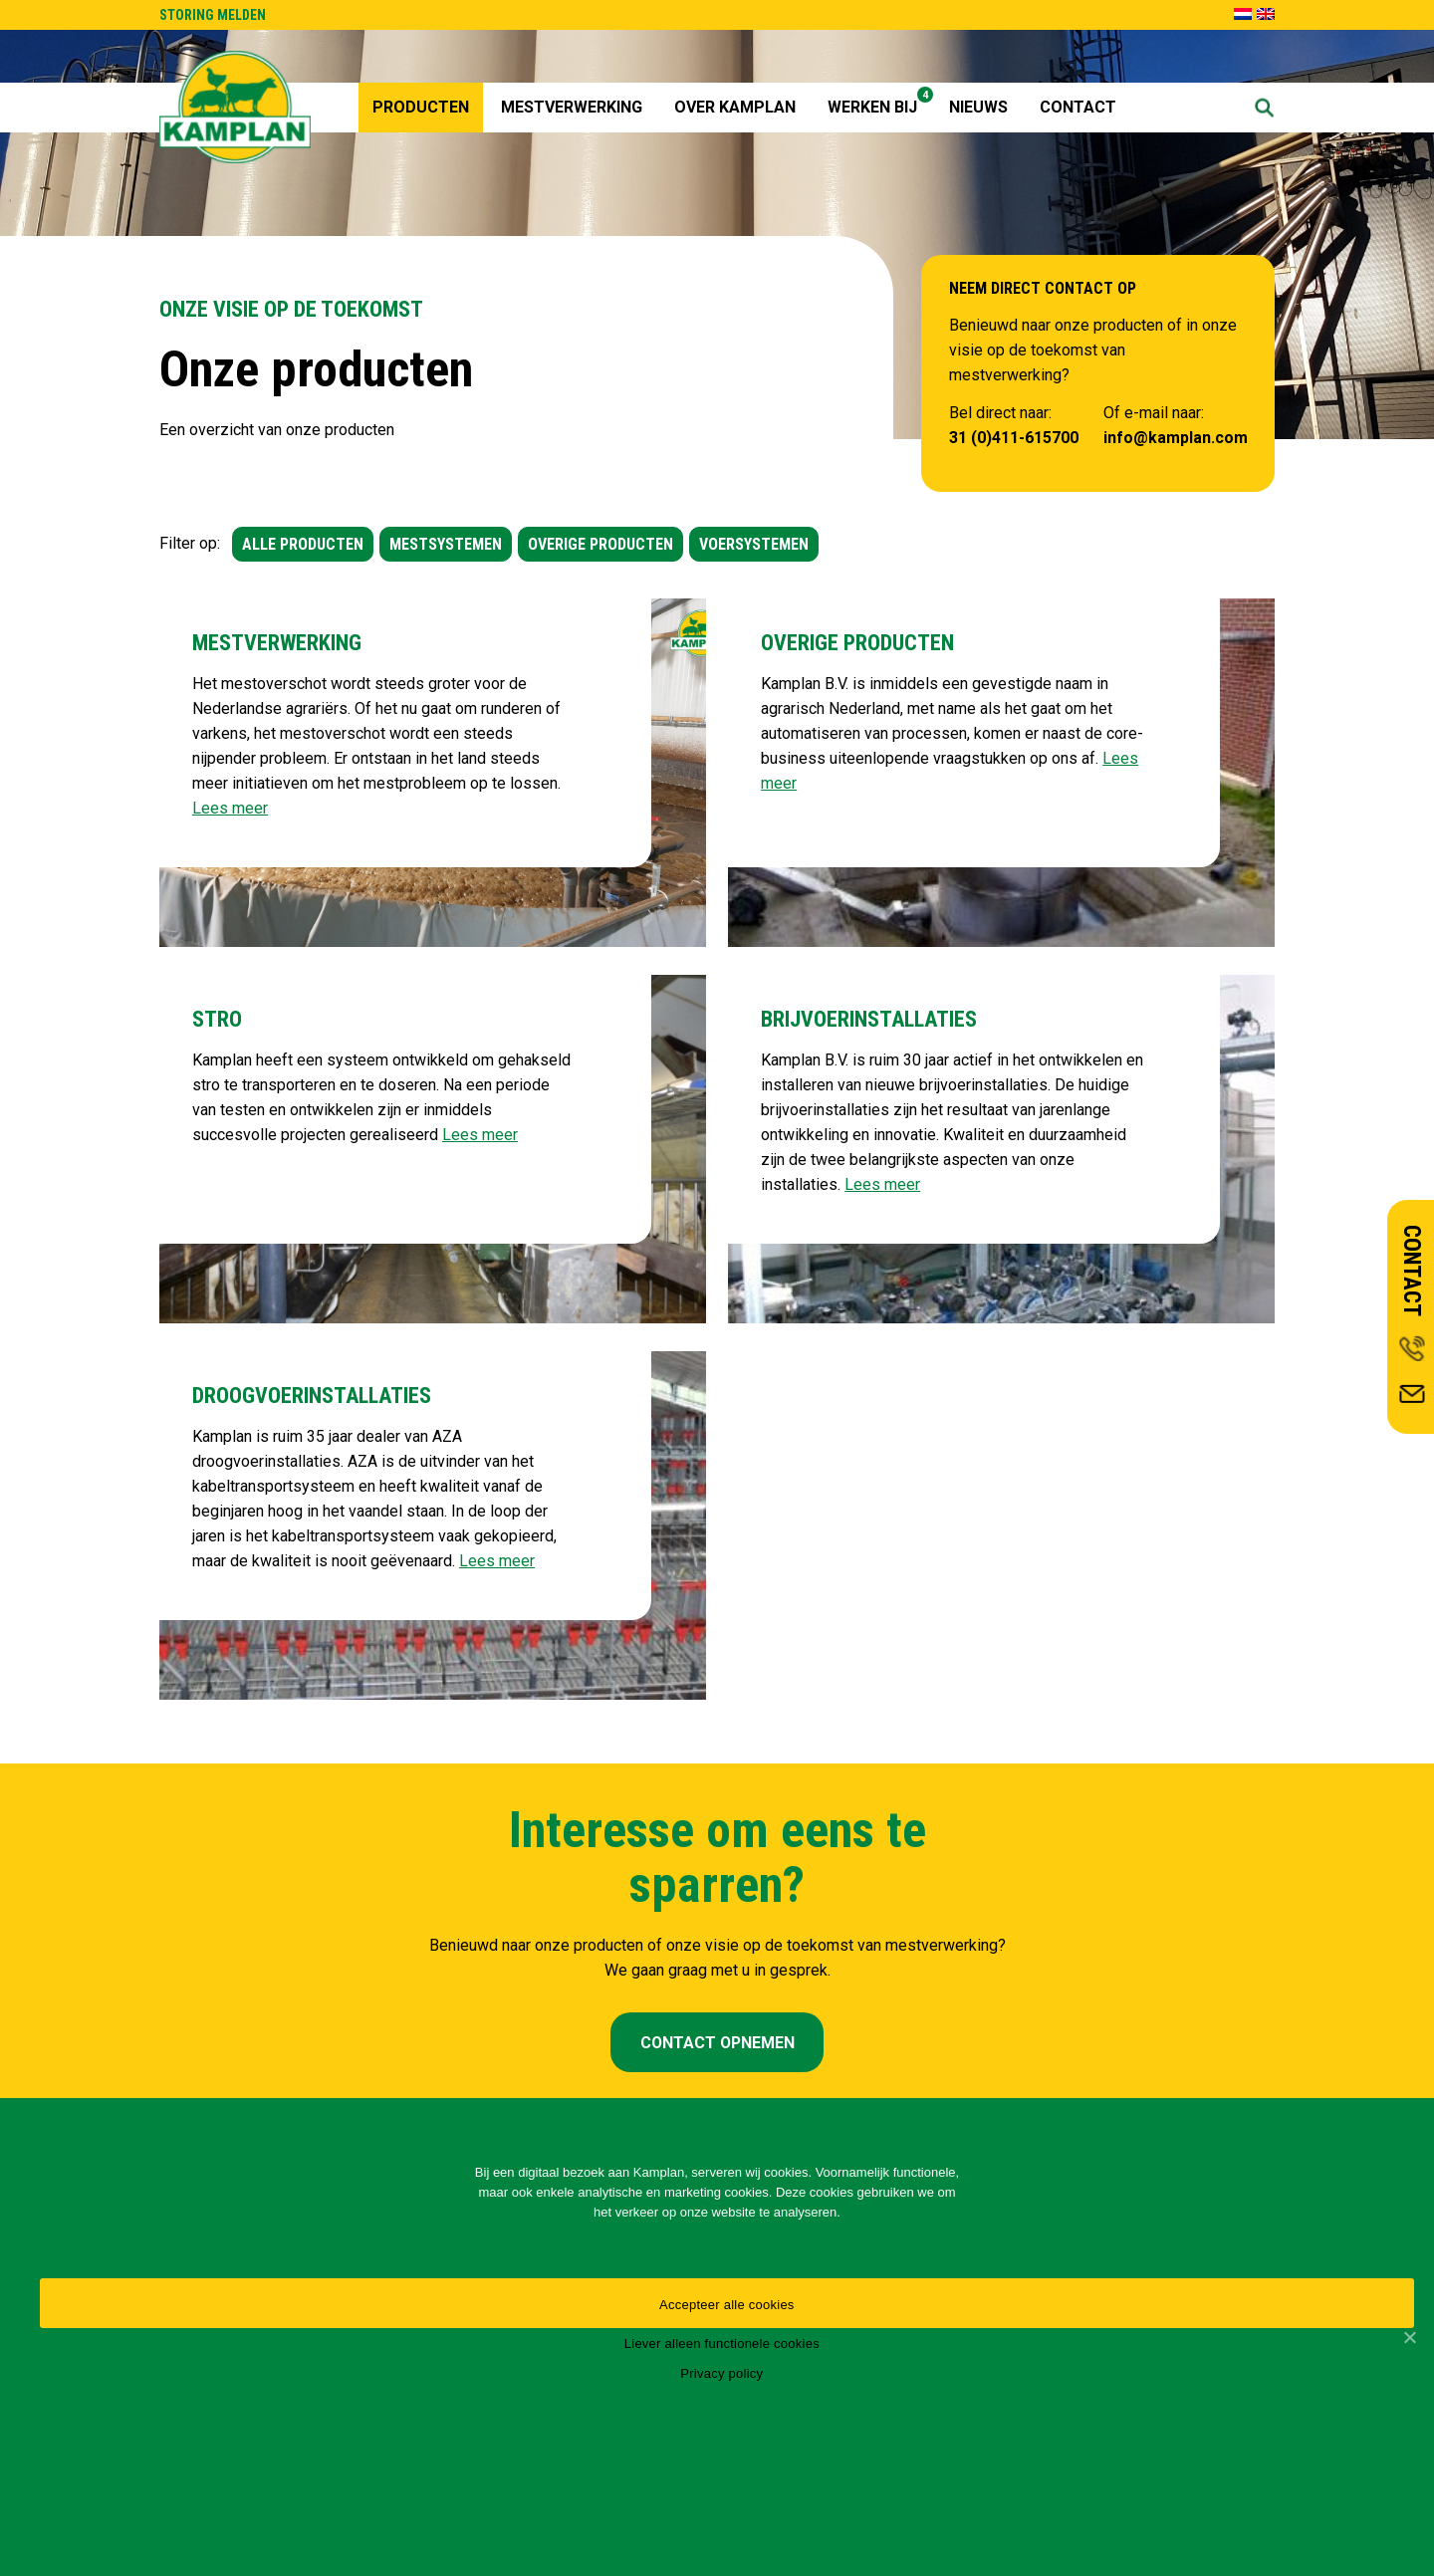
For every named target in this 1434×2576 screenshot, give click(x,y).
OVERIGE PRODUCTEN (600, 544)
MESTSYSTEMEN (445, 544)
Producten (420, 107)
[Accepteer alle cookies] (1409, 2337)
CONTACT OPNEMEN (717, 2042)
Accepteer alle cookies (727, 2304)
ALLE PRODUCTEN (302, 544)
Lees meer (230, 808)
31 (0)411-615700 (1013, 437)
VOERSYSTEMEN (754, 544)
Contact (1078, 107)
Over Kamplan (735, 107)
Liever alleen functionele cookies (722, 2343)
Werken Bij (879, 102)
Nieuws (978, 107)
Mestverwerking (571, 107)
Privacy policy (722, 2373)
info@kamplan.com (1175, 437)
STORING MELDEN (212, 15)
